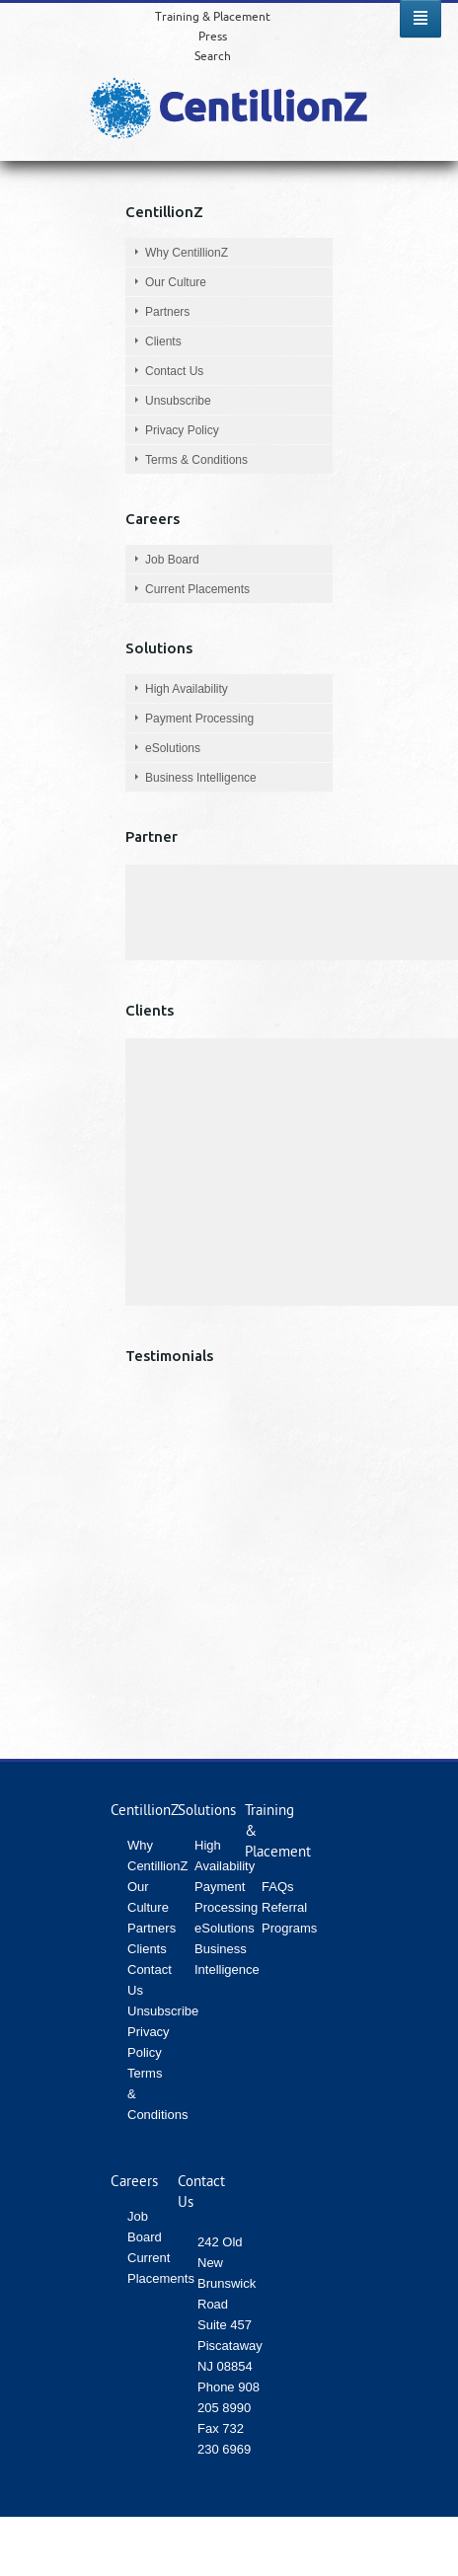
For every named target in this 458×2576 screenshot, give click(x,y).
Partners (167, 312)
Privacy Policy (182, 430)
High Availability (186, 689)
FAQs (278, 1886)
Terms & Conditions (196, 460)
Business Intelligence (201, 778)
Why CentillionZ (186, 253)
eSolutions (172, 748)
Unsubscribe (178, 401)
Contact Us (174, 371)
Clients (163, 341)
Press (212, 36)
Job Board (172, 560)
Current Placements (197, 589)
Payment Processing (199, 718)
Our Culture (175, 282)
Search (212, 55)
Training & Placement (212, 16)
